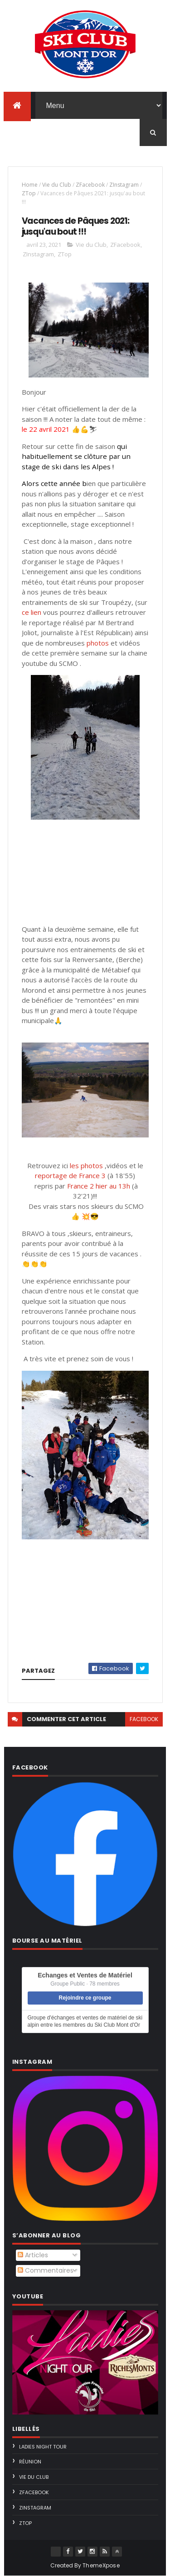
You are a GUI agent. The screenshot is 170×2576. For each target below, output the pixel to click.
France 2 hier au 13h (98, 1185)
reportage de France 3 (70, 1175)
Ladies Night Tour (43, 2446)
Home (30, 185)
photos (98, 642)
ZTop (29, 193)
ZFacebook (90, 185)
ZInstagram (124, 185)
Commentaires (45, 2270)
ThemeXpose (101, 2565)
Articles (33, 2255)
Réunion (30, 2461)
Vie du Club (56, 185)
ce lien (31, 612)
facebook (144, 1719)
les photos (86, 1165)
